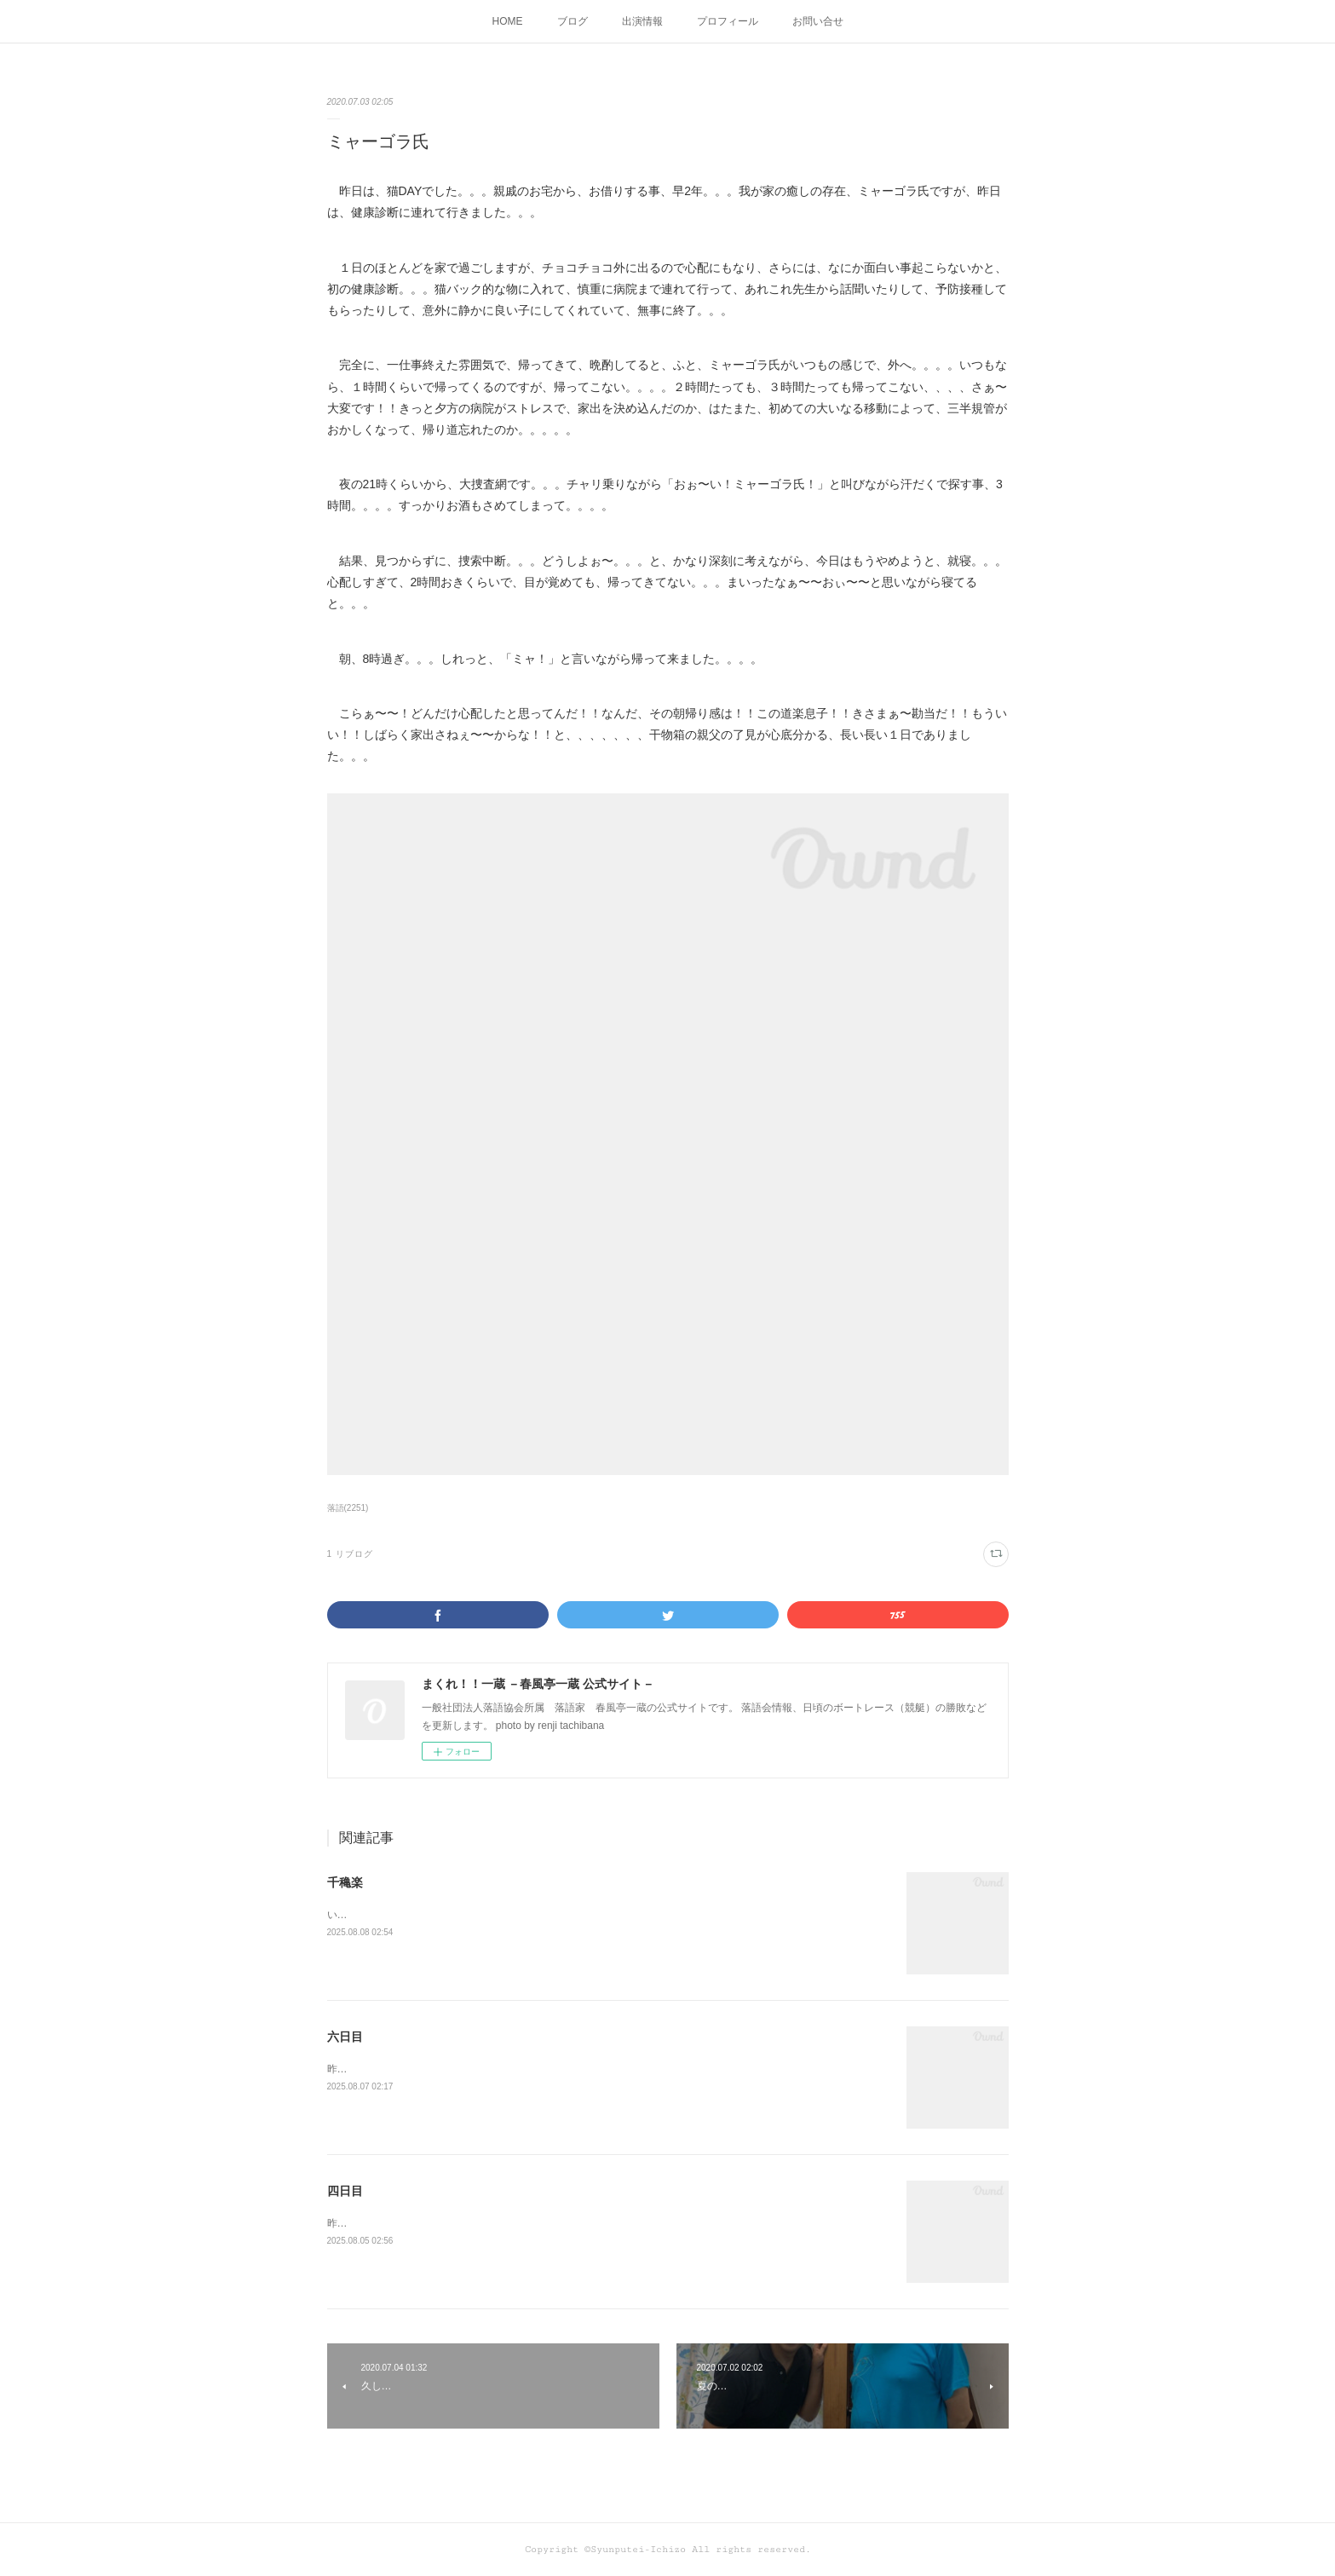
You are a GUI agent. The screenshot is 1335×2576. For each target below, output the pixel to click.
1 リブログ (350, 1554)
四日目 (345, 2191)
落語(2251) (348, 1508)
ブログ (572, 21)
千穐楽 (345, 1882)
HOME (507, 21)
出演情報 (642, 21)
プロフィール (727, 21)
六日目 (345, 2036)
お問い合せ (817, 21)
